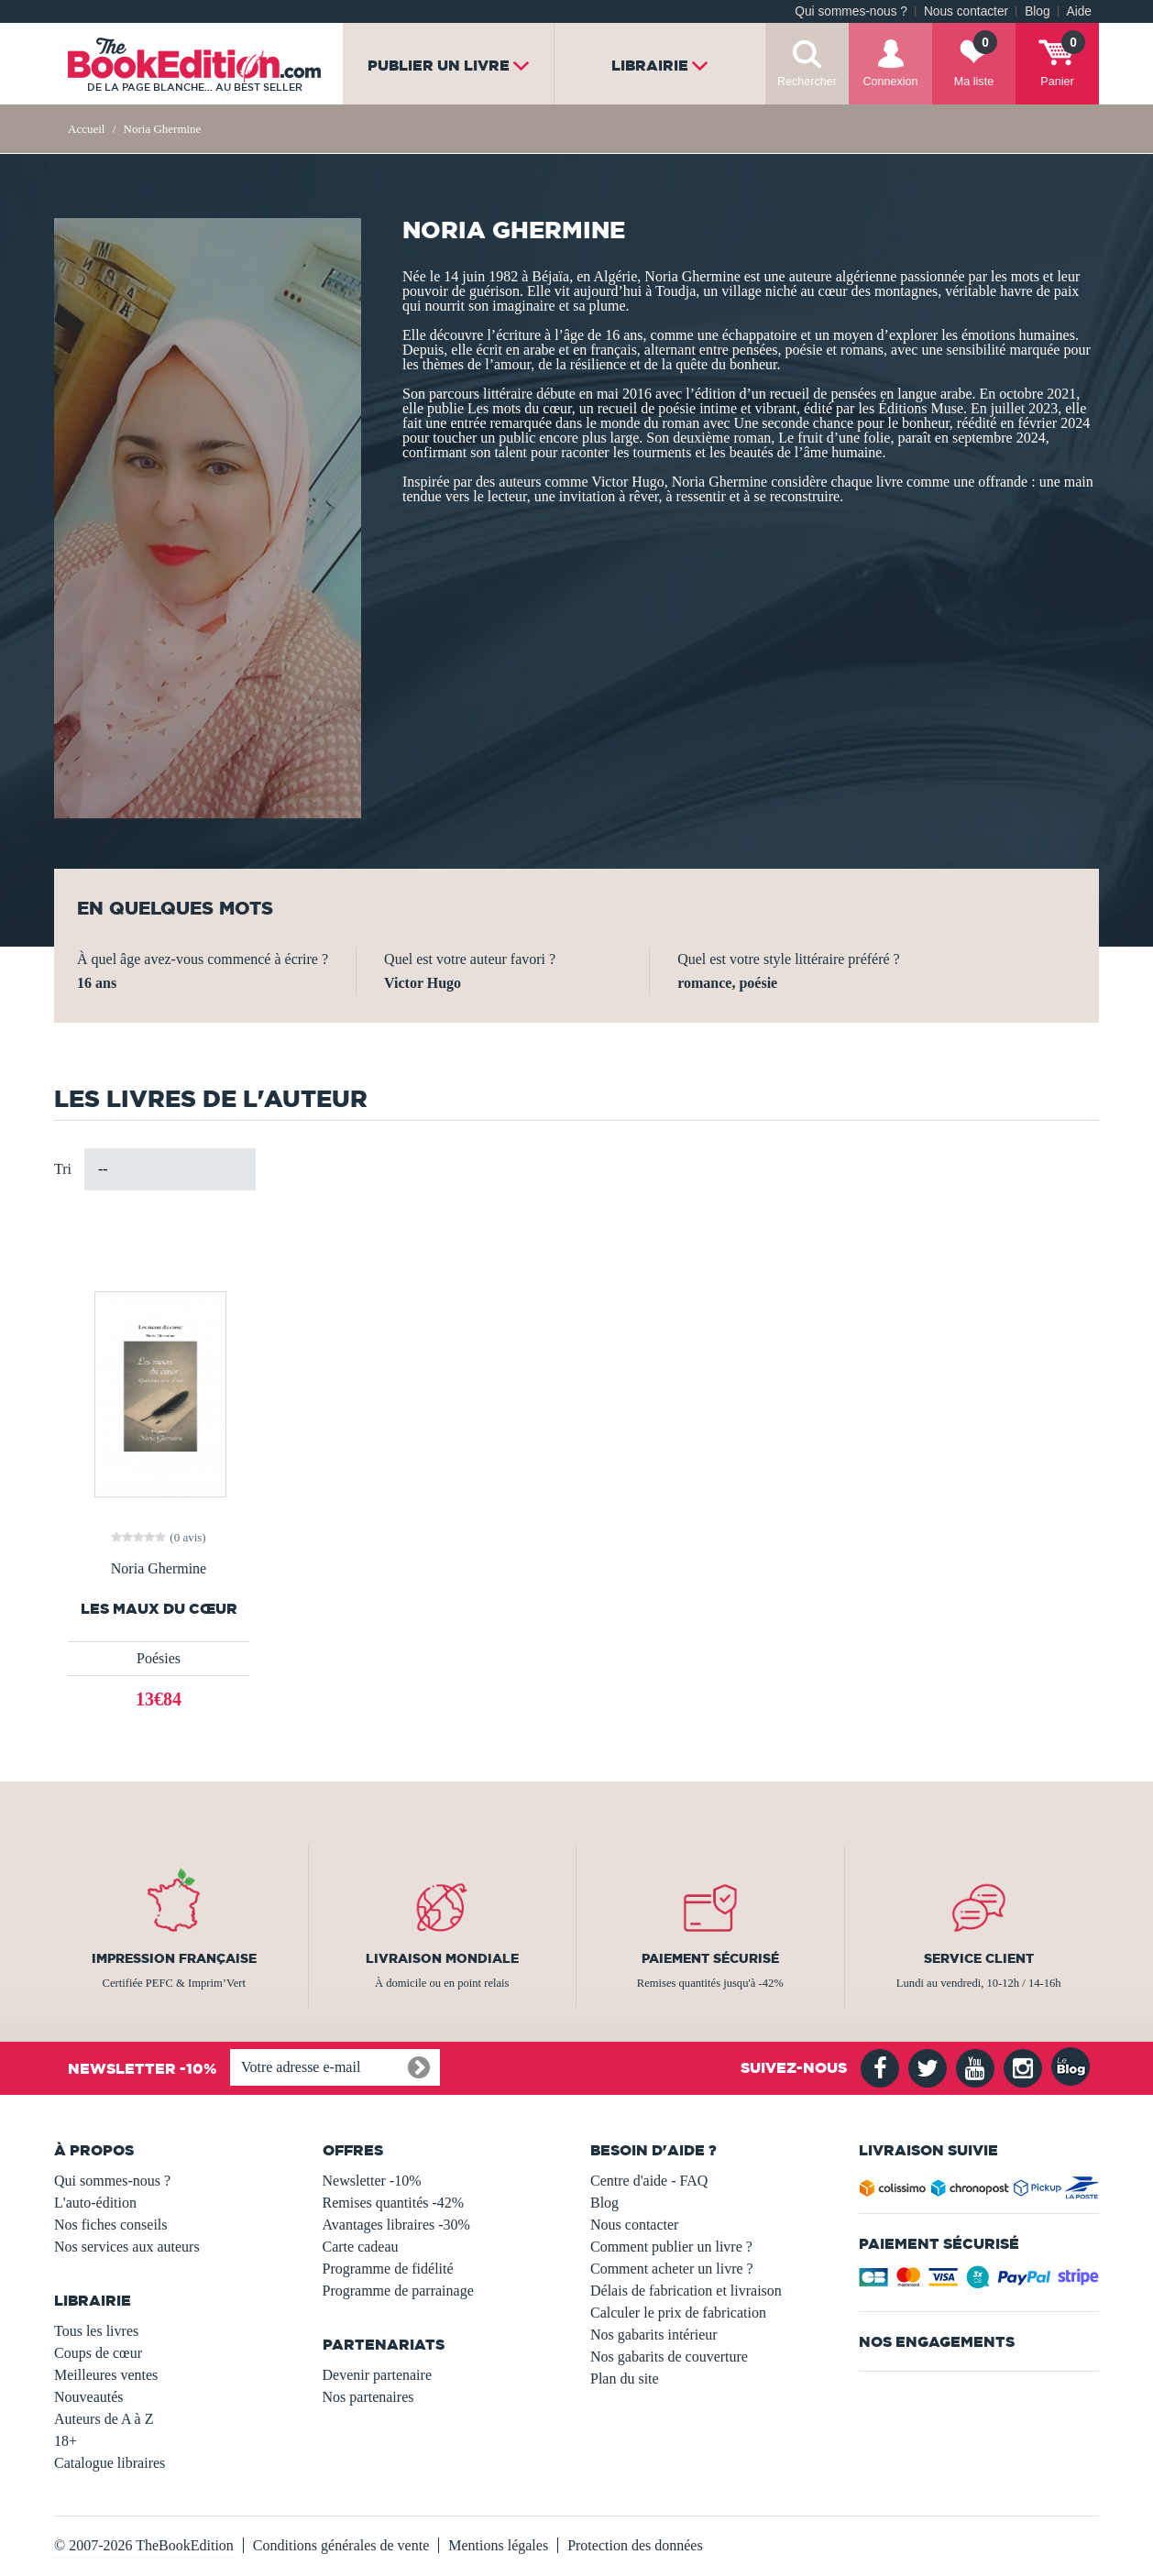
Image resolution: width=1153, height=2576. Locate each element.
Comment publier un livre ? (671, 2246)
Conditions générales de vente (341, 2545)
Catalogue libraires (109, 2463)
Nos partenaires (368, 2397)
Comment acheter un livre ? (671, 2268)
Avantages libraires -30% (396, 2224)
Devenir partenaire (377, 2375)
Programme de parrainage (398, 2290)
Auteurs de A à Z (103, 2419)
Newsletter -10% (372, 2180)
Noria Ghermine (158, 1569)
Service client (979, 1958)
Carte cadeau (361, 2246)
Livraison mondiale (442, 1958)
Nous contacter (966, 11)
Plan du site (624, 2378)
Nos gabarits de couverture (669, 2356)
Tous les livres (96, 2331)
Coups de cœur (98, 2353)
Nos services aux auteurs (127, 2246)
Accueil (86, 129)
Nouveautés (89, 2397)
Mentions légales (498, 2545)
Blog (1037, 11)
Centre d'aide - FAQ (649, 2180)
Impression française (174, 1958)
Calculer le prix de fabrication (678, 2312)
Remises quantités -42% (394, 2202)
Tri (62, 1169)
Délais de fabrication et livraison (686, 2290)
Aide (1079, 11)
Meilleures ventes (106, 2375)
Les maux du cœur (159, 1609)
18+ (65, 2441)
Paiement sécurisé (710, 1958)
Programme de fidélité (388, 2268)
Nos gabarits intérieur (654, 2334)
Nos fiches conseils (111, 2224)
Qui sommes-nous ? (851, 11)
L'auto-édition (95, 2202)
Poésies (159, 1658)
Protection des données (635, 2545)
